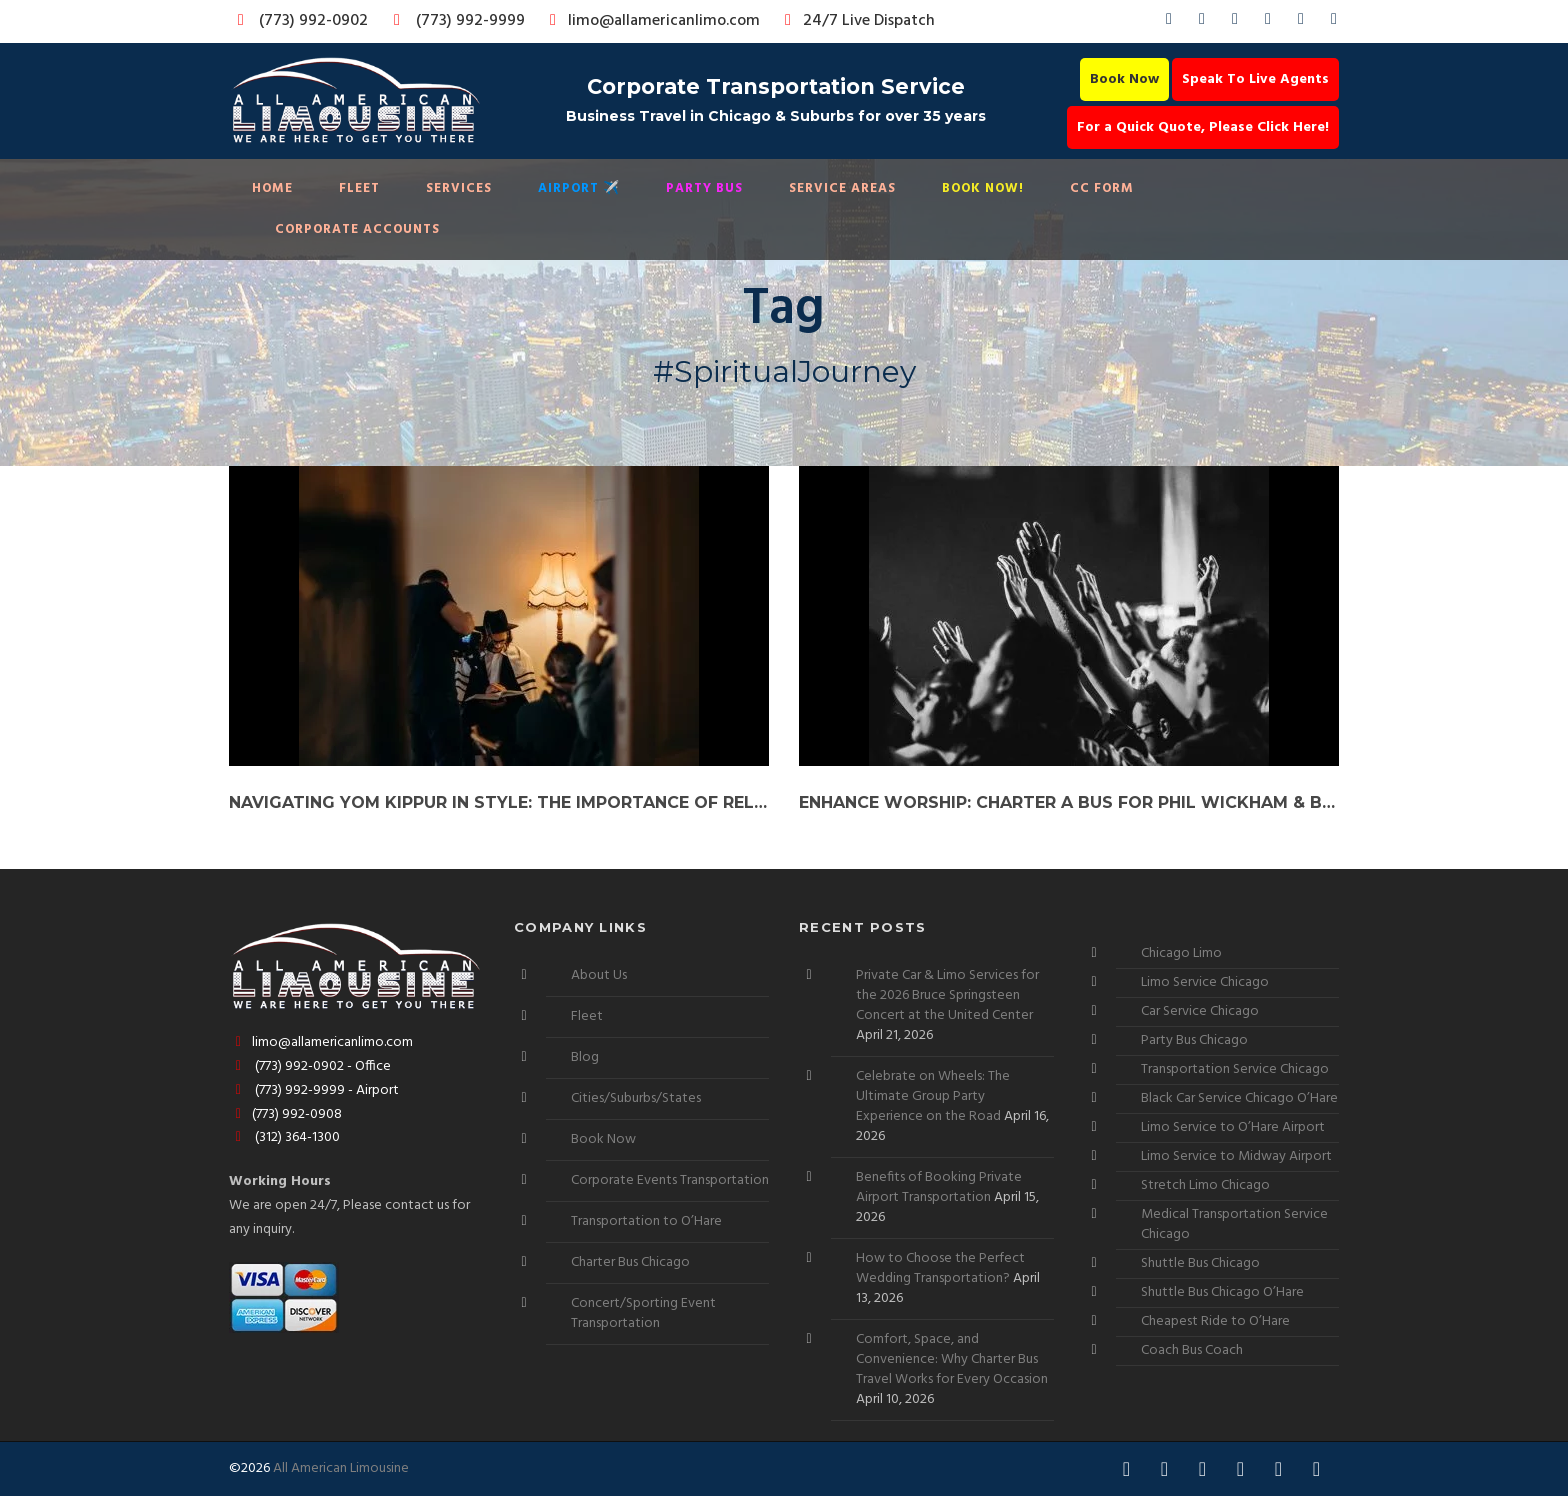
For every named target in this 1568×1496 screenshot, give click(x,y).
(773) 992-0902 (299, 21)
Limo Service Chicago (1205, 982)
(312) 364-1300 (284, 1137)
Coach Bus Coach (1192, 1350)
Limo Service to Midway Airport (1236, 1156)
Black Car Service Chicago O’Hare (1239, 1098)
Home (272, 188)
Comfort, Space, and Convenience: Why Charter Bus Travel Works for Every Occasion (952, 1359)
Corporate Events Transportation (670, 1180)
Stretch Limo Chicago (1205, 1185)
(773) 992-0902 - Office (310, 1066)
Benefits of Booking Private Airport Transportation (939, 1187)
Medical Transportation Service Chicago (1234, 1224)
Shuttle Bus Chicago (1200, 1263)
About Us (599, 975)
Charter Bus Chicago (630, 1262)
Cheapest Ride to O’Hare (1215, 1321)
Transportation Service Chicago (1235, 1069)
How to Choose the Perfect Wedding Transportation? (940, 1268)
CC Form (1102, 188)
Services (459, 188)
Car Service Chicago (1200, 1011)
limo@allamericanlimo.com (651, 21)
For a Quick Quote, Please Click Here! (1203, 127)
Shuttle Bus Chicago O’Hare (1222, 1292)
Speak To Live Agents (1255, 79)
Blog (585, 1057)
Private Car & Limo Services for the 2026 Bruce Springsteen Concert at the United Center (947, 995)
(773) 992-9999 (454, 21)
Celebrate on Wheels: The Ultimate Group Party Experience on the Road (933, 1096)
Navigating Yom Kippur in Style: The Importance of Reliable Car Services (499, 802)
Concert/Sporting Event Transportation (643, 1313)
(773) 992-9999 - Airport (314, 1090)
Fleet (359, 188)
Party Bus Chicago (1194, 1040)
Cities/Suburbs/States (636, 1098)
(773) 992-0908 (285, 1114)
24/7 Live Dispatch (856, 21)
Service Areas (842, 188)
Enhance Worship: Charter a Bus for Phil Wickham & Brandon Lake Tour (1069, 802)
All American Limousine (341, 1468)
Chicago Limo (1181, 953)
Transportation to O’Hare (646, 1221)
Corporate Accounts (357, 229)
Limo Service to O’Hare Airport (1233, 1127)
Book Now (1124, 79)
